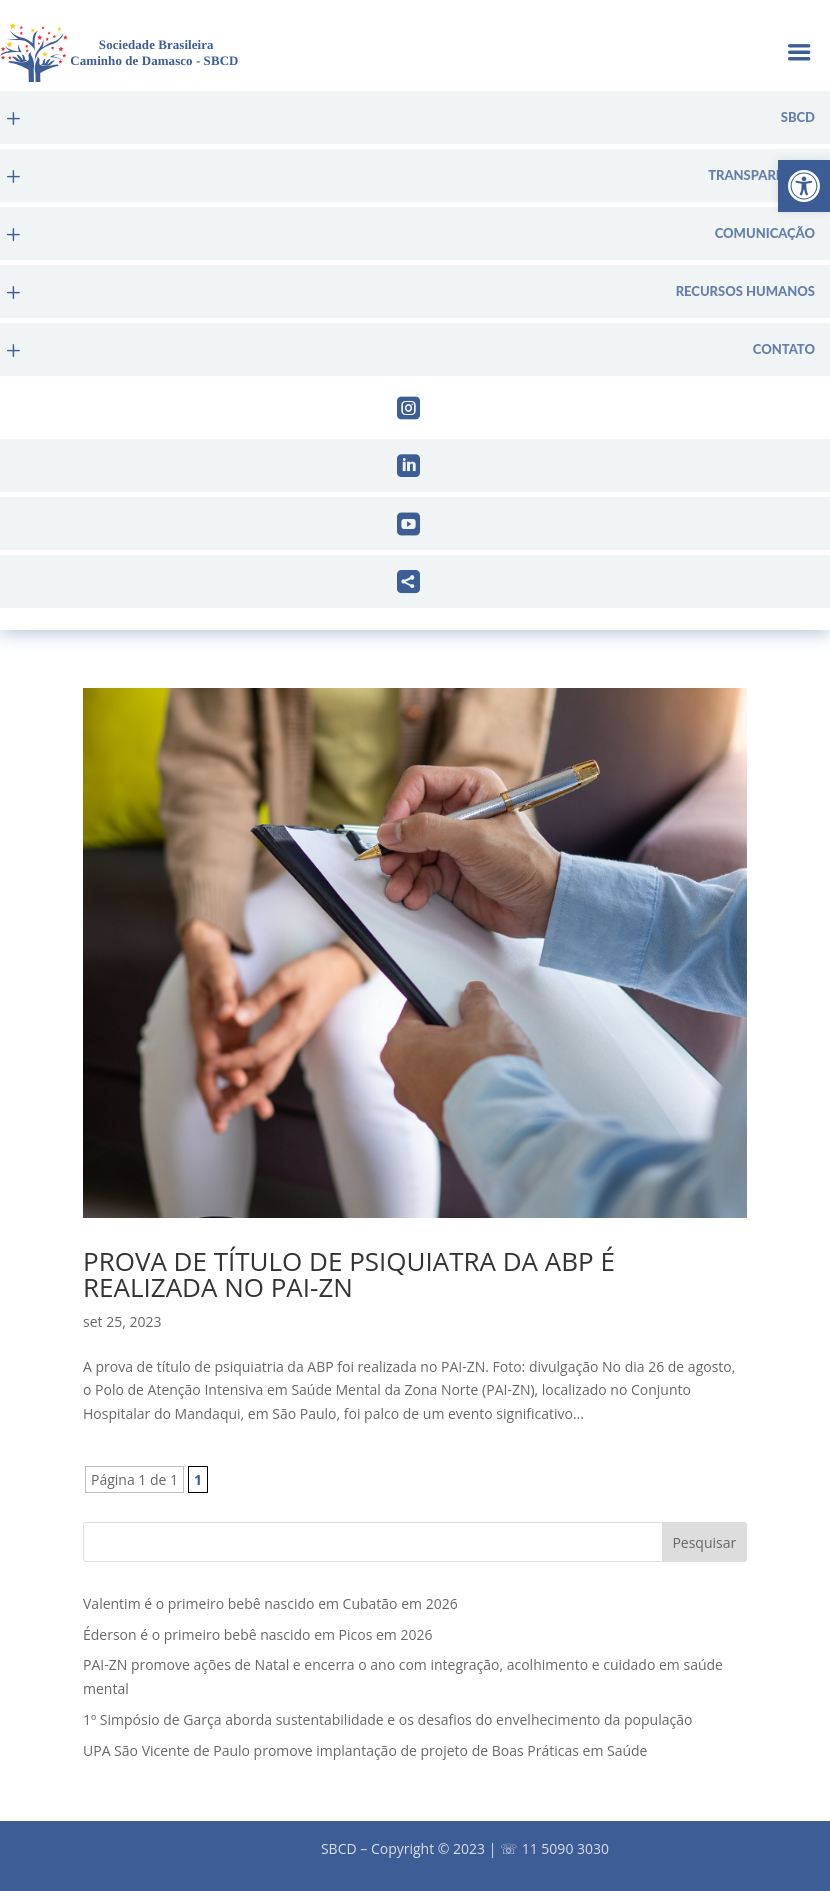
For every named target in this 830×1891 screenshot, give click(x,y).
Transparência (761, 175)
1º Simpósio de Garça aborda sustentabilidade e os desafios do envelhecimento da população (387, 1719)
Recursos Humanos (745, 291)
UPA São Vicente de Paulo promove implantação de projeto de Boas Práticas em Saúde (365, 1750)
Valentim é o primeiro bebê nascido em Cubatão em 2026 (270, 1603)
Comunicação (765, 233)
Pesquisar (704, 1542)
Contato (784, 349)
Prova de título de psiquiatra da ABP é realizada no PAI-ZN (349, 1274)
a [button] (798, 54)
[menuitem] (415, 117)
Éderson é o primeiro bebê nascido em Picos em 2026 (257, 1634)
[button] (804, 186)
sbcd (798, 117)
